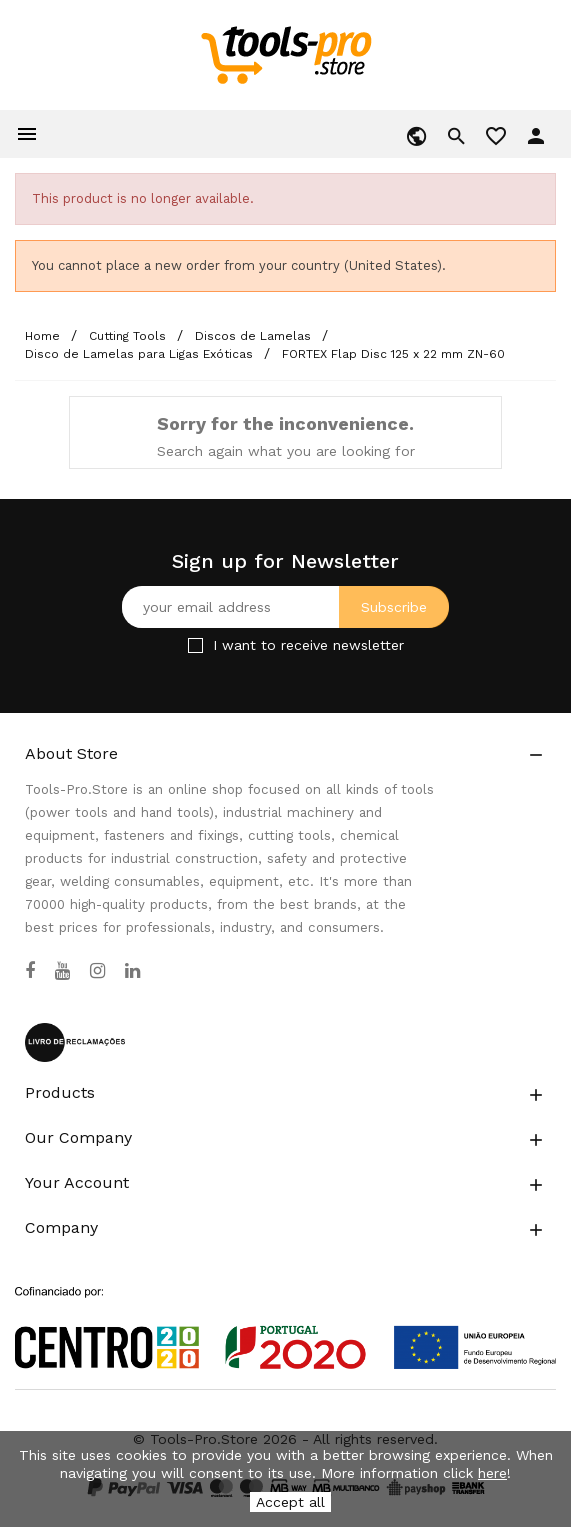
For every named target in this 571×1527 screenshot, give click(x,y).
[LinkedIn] (132, 971)
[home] (285, 54)
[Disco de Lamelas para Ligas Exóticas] (141, 354)
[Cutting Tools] (129, 336)
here (492, 1473)
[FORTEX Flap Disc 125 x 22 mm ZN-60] (393, 354)
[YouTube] (62, 971)
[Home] (44, 336)
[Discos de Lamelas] (255, 336)
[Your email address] (285, 607)
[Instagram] (97, 971)
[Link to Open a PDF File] (285, 1309)
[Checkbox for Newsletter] (195, 645)
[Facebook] (30, 971)
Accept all (290, 1502)
